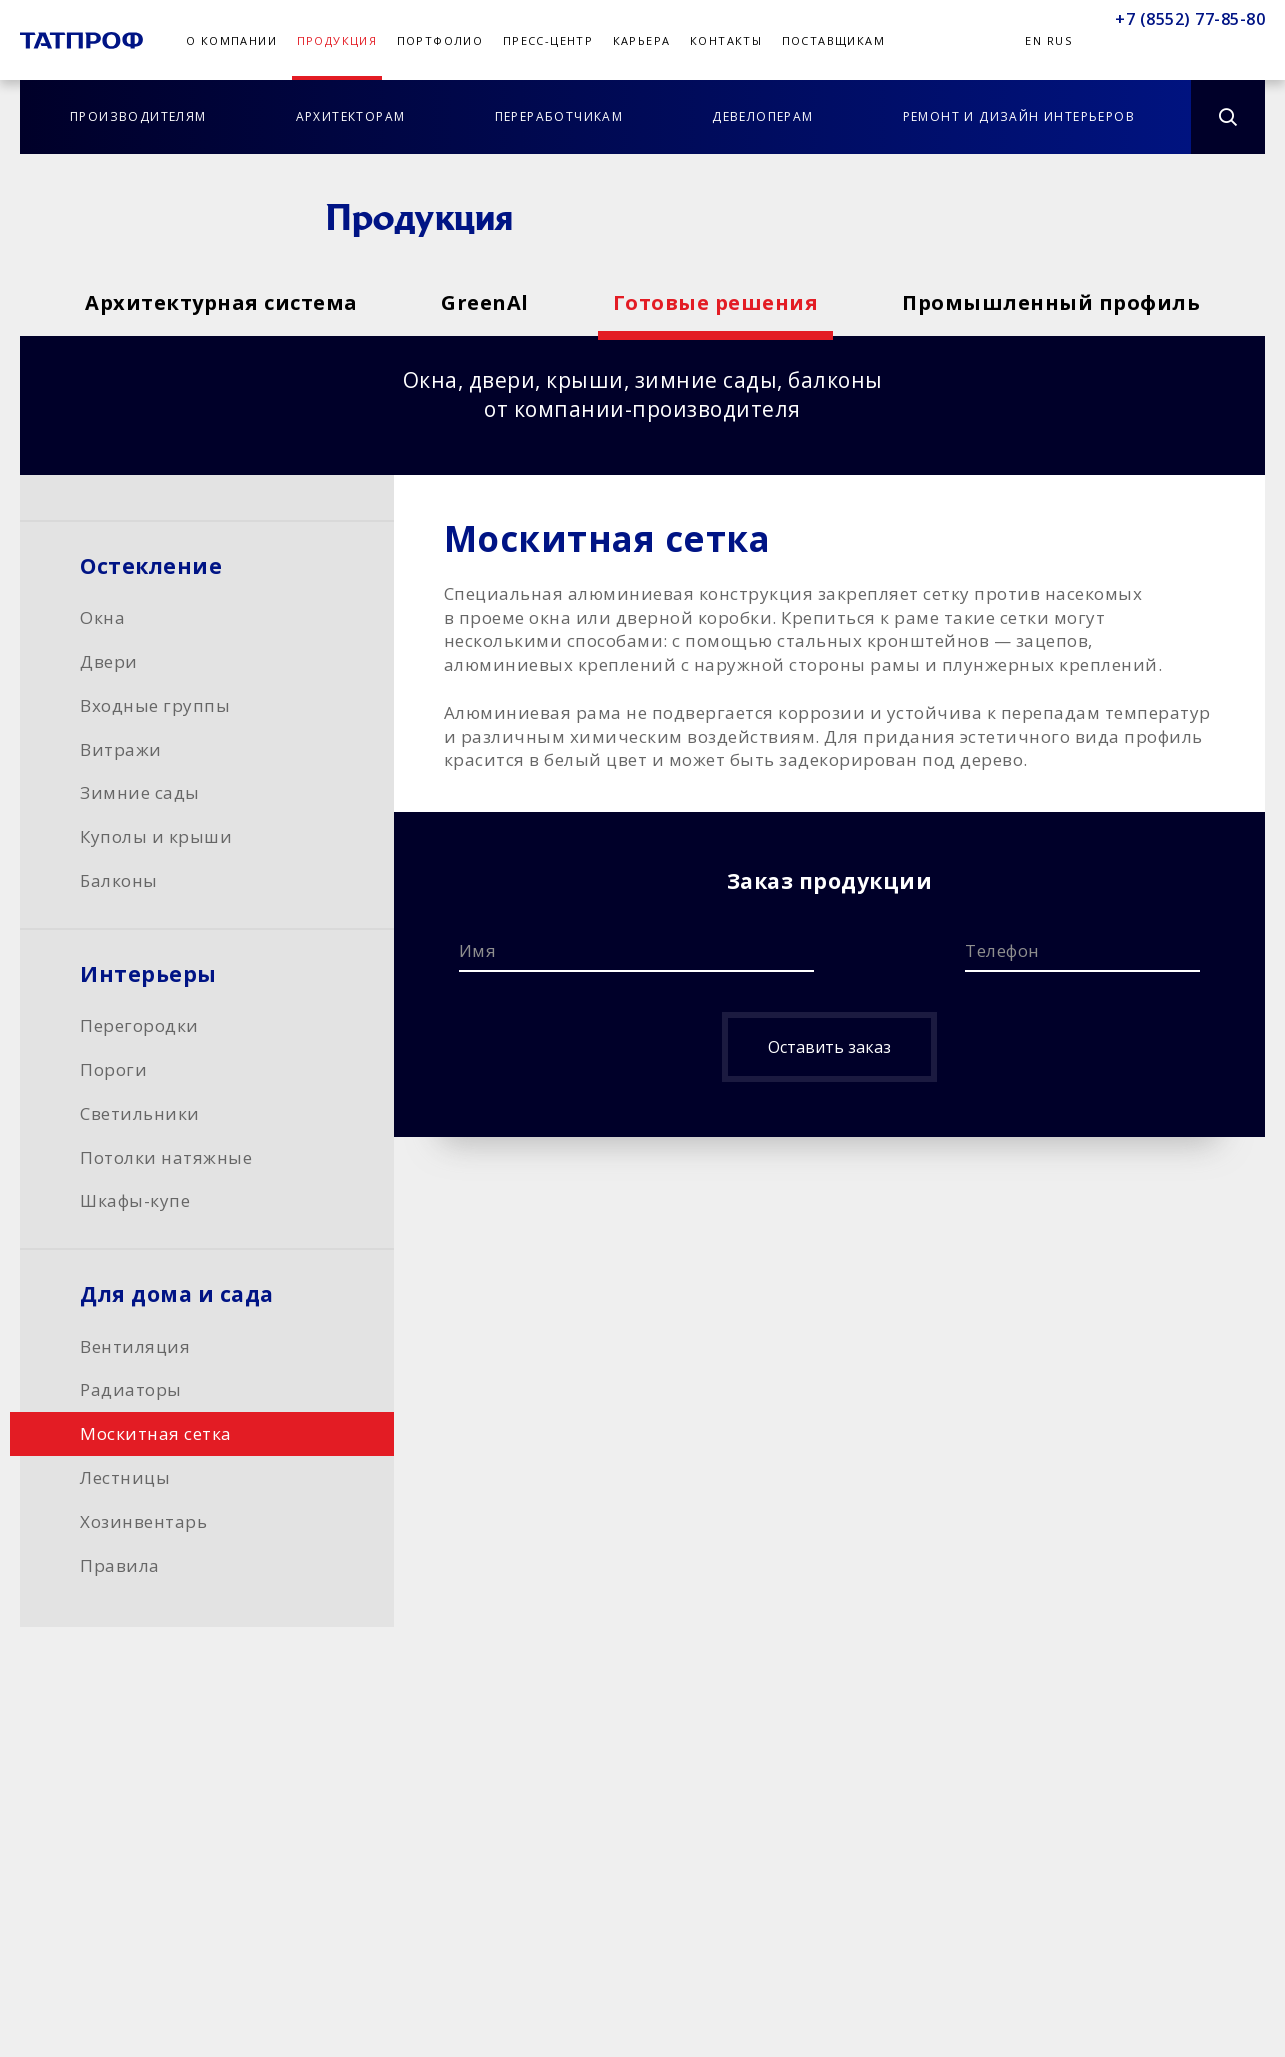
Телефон (1002, 950)
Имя (478, 950)
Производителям (138, 116)
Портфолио (440, 40)
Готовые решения (716, 302)
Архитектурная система (221, 302)
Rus (1059, 40)
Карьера (642, 40)
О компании (231, 40)
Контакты (726, 40)
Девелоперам (762, 116)
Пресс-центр (548, 40)
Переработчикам (559, 116)
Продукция (337, 40)
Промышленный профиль (1051, 302)
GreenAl (485, 302)
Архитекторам (351, 116)
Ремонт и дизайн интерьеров (1019, 116)
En (1033, 40)
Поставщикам (833, 40)
